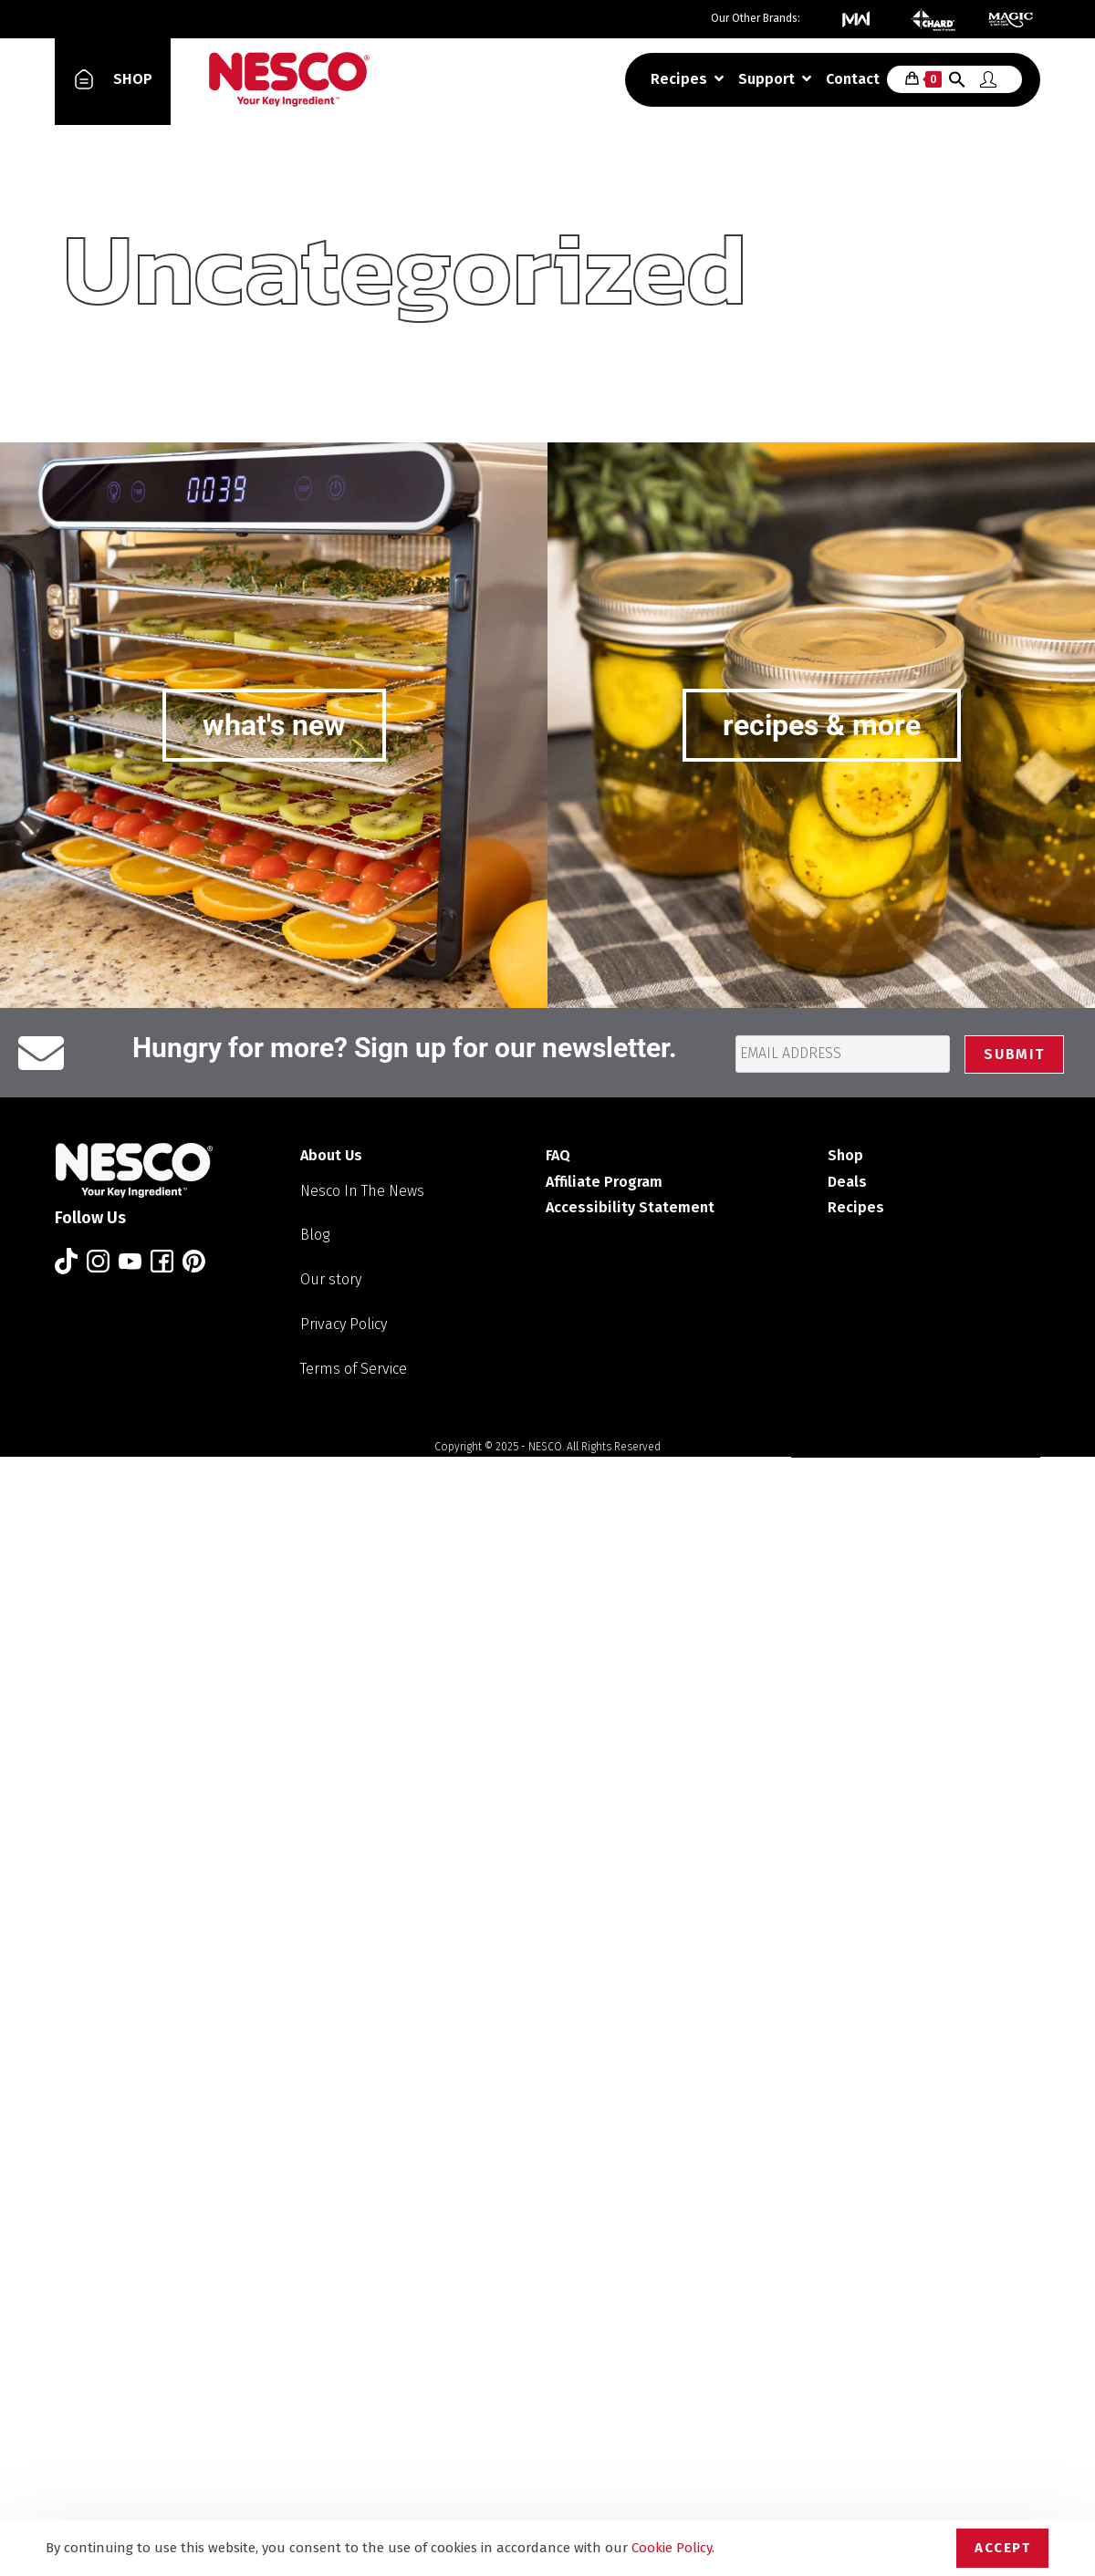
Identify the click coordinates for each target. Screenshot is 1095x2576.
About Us (331, 1155)
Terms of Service (353, 1368)
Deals (847, 1181)
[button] (957, 83)
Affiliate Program (604, 1181)
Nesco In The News (362, 1191)
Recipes (687, 79)
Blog (314, 1234)
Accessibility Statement (630, 1207)
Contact (853, 79)
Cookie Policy (671, 2548)
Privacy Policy (343, 1324)
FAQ (558, 1155)
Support (774, 79)
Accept (1002, 2548)
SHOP (132, 79)
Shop (845, 1155)
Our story (330, 1279)
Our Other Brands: (755, 18)
